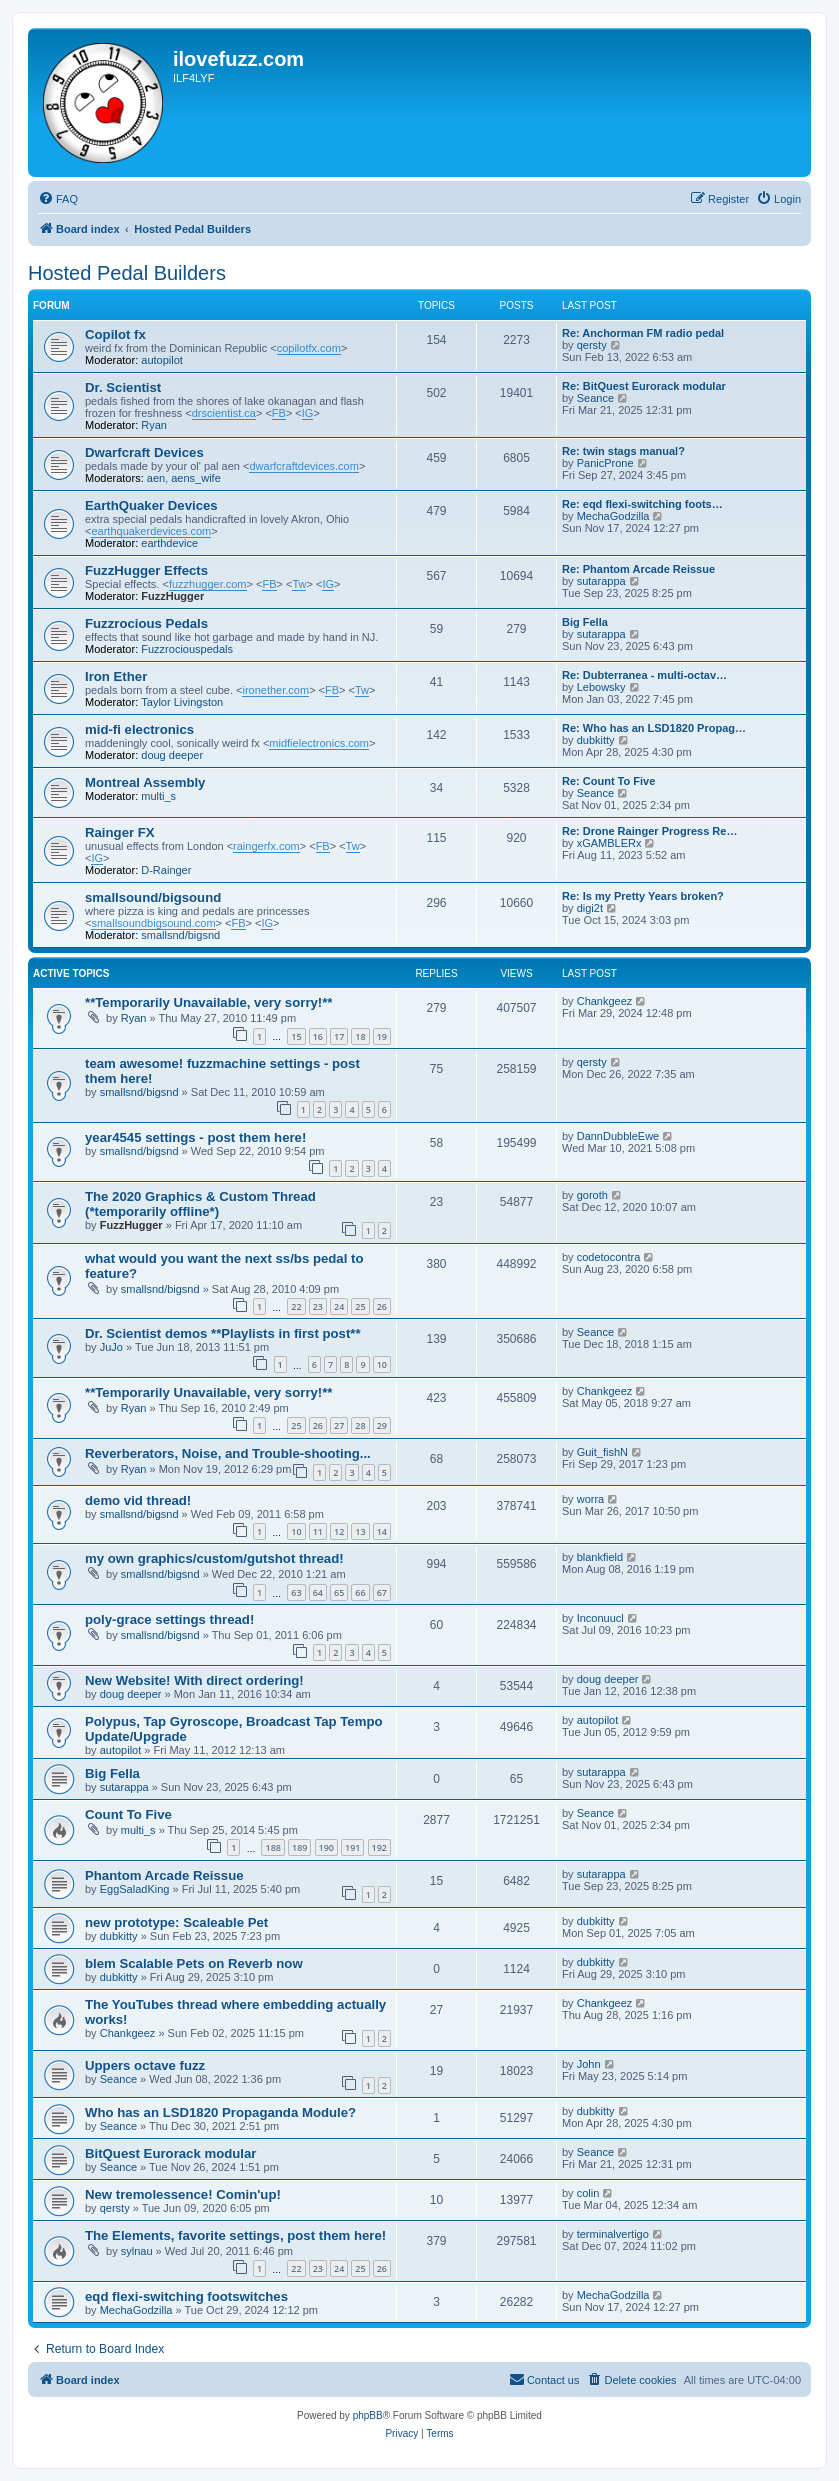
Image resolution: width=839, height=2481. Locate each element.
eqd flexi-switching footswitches (186, 2296)
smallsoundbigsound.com (153, 923)
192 (379, 1847)
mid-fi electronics (139, 729)
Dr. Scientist (123, 387)
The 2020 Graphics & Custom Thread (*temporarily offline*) (200, 1204)
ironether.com (275, 690)
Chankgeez (605, 1001)
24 (339, 1306)
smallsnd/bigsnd (180, 935)
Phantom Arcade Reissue (164, 1875)
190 (326, 1847)
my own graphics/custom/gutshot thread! (214, 1558)
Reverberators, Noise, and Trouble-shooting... (228, 1453)
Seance (595, 398)
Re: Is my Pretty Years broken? (643, 896)
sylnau (137, 2251)
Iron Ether (116, 676)
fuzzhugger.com (208, 584)
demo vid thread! (138, 1500)
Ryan (154, 425)
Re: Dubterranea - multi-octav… (644, 675)
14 (382, 1531)
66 (360, 1592)
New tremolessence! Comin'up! (183, 2194)
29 (382, 1425)
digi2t (590, 908)
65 (339, 1592)
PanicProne (605, 463)
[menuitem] (58, 199)
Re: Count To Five (608, 781)
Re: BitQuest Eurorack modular (644, 386)
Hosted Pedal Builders (127, 273)
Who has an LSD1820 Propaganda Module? (220, 2112)
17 (339, 1036)
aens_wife (196, 478)
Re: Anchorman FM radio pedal (643, 333)
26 (382, 1306)
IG (308, 413)
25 (360, 1306)
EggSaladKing (135, 1889)
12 (339, 1531)
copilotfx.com (309, 348)
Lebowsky (601, 687)
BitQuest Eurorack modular (170, 2153)
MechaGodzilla (613, 516)
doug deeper (172, 755)
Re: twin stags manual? (623, 451)
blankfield (600, 1557)
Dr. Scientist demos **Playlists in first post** (223, 1333)
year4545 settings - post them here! (195, 1137)
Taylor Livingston (182, 702)
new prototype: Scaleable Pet (176, 1922)
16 (318, 1036)
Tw (299, 584)
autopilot (162, 360)
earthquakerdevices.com (151, 531)
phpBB (368, 2415)
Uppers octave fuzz (145, 2065)
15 (296, 1036)
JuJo (111, 1347)
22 (296, 1306)
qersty (592, 345)
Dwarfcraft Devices (144, 452)
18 (360, 1036)
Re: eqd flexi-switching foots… (642, 504)
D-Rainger (166, 870)
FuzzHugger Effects (146, 570)
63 (296, 1592)
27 (339, 1425)
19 (382, 1036)
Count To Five (128, 1814)
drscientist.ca (224, 413)
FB (279, 413)
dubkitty (596, 740)
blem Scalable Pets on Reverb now (194, 1963)
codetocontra (609, 1257)
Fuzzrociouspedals (187, 649)
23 (318, 1306)
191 (352, 1847)
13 (360, 1531)
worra (591, 1499)
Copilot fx (115, 334)
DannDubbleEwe (618, 1136)
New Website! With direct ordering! (194, 1680)
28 (360, 1425)
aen (156, 478)
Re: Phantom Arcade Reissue (638, 569)
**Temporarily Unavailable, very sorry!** (209, 1002)
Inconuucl (600, 1618)
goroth (592, 1195)
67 (382, 1592)
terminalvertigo (613, 2234)
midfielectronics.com (319, 743)
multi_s (158, 796)
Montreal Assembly (145, 782)
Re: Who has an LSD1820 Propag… (654, 728)
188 (272, 1847)
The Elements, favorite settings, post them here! (235, 2235)
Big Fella (585, 622)
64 (318, 1592)
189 (299, 1847)
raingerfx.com (266, 846)
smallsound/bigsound (153, 897)
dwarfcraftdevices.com (303, 466)
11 (318, 1531)
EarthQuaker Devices (151, 505)
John (589, 2064)
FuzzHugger (172, 596)
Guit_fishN (602, 1452)
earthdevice (169, 543)
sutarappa (601, 581)
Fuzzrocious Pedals (146, 623)
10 (382, 1364)
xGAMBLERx (609, 843)
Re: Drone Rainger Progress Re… (649, 831)
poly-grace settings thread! (169, 1619)
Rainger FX (120, 832)
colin (588, 2193)
